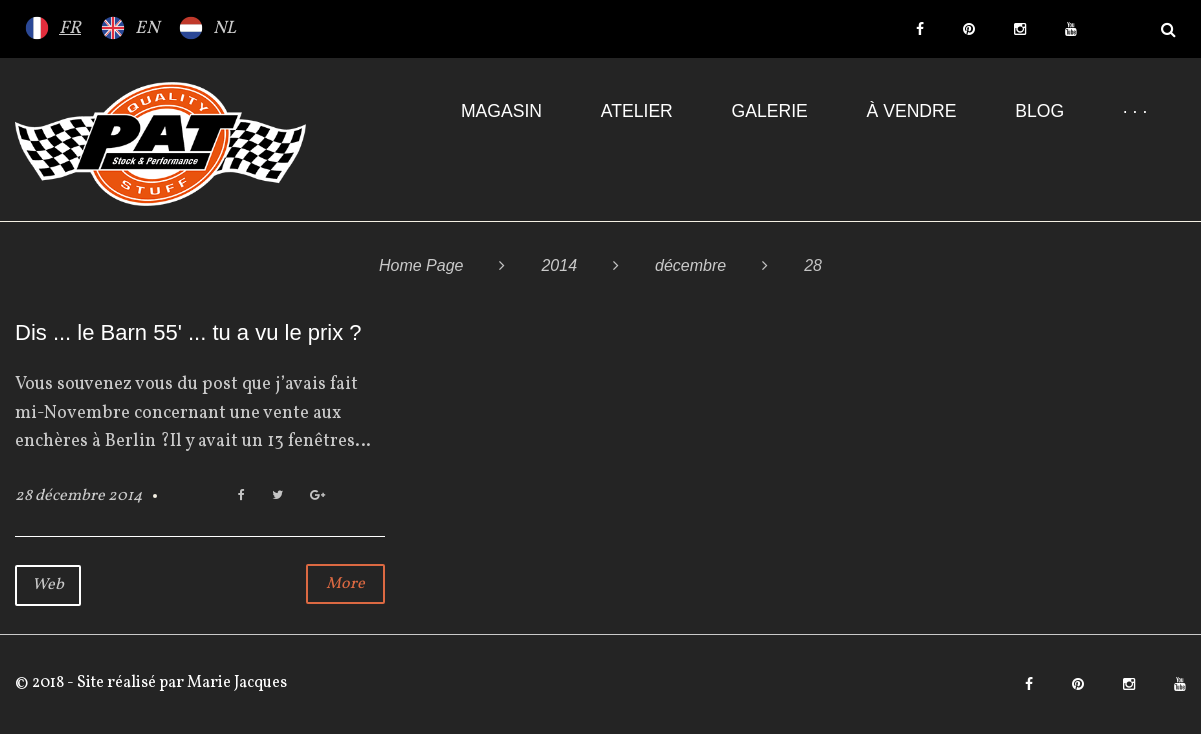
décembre (690, 265)
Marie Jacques (235, 683)
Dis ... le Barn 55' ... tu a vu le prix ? (188, 332)
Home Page (421, 265)
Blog (1039, 111)
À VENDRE (912, 111)
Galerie (770, 111)
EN (147, 28)
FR (70, 28)
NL (224, 28)
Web (48, 585)
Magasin (501, 111)
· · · (1135, 111)
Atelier (637, 111)
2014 (559, 265)
